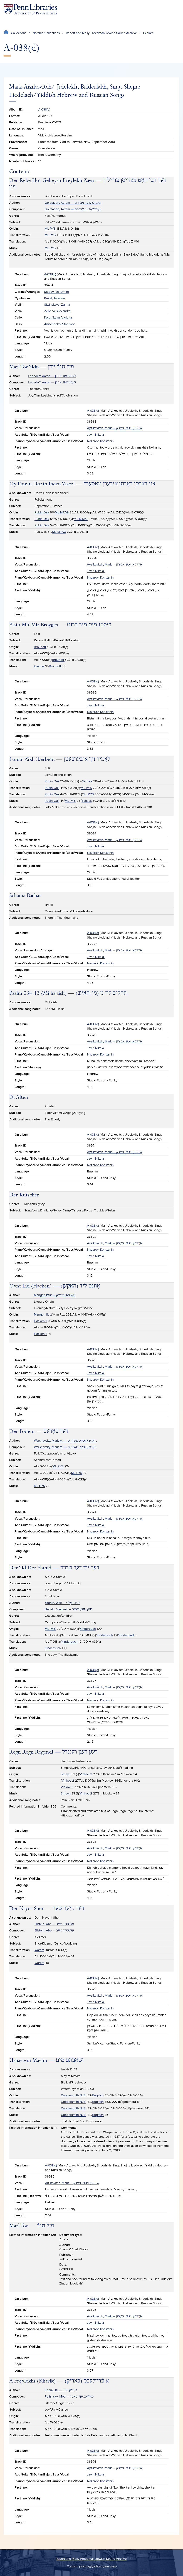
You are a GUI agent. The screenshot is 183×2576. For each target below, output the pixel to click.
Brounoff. (40, 647)
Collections (18, 33)
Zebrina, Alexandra (57, 311)
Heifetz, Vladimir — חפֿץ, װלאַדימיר (68, 1609)
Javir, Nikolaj (96, 435)
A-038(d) (44, 109)
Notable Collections (46, 33)
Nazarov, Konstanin (100, 441)
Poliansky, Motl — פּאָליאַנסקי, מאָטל (69, 2396)
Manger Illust (43, 1314)
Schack (87, 781)
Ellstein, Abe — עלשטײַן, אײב (54, 1924)
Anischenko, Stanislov (59, 324)
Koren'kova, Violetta (58, 317)
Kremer (39, 666)
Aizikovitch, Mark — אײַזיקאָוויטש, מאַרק (72, 2183)
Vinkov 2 (86, 1774)
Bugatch (98, 2095)
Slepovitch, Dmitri (56, 292)
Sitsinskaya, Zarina (57, 305)
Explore (148, 33)
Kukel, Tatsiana (54, 298)
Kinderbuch (88, 1629)
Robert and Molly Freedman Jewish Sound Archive (101, 33)
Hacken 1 (40, 1321)
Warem (39, 1950)
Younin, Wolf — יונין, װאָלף (62, 1603)
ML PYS (50, 229)
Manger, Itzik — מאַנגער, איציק (54, 1295)
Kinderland (126, 1635)
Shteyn (66, 1774)
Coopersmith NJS (73, 2095)
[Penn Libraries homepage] (30, 9)
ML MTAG (62, 512)
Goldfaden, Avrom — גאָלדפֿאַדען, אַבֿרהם (73, 203)
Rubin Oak (41, 512)
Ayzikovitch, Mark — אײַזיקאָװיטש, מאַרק (114, 428)
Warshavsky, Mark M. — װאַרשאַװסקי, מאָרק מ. (65, 1441)
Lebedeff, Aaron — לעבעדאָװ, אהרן (52, 376)
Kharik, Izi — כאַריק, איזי (61, 2390)
